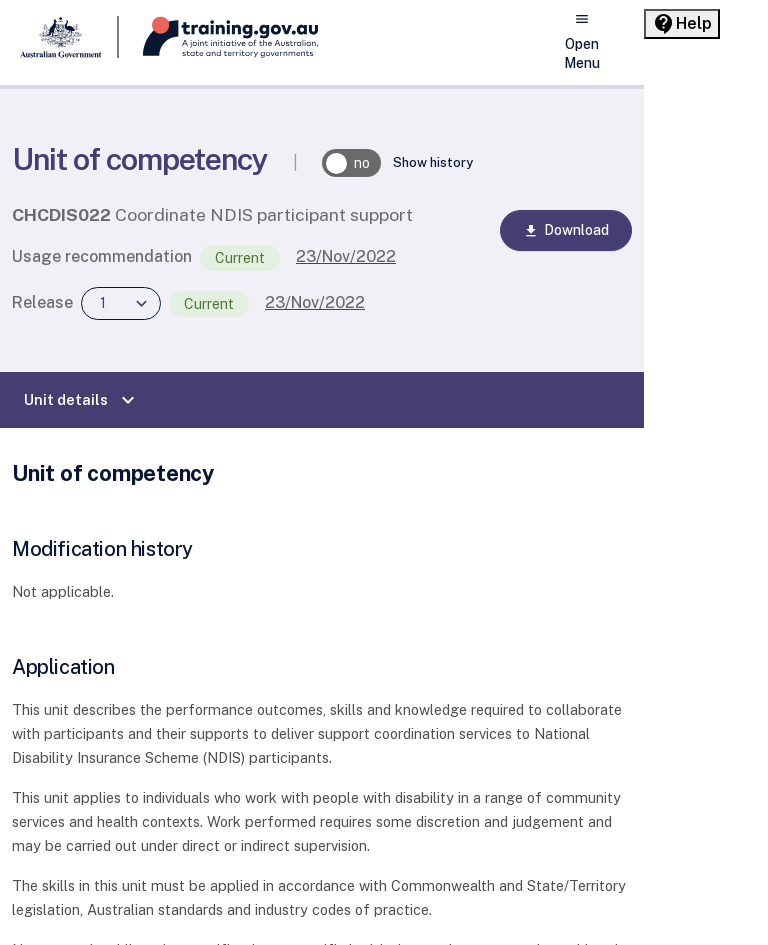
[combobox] (121, 303)
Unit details (82, 400)
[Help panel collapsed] (682, 24)
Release (42, 302)
